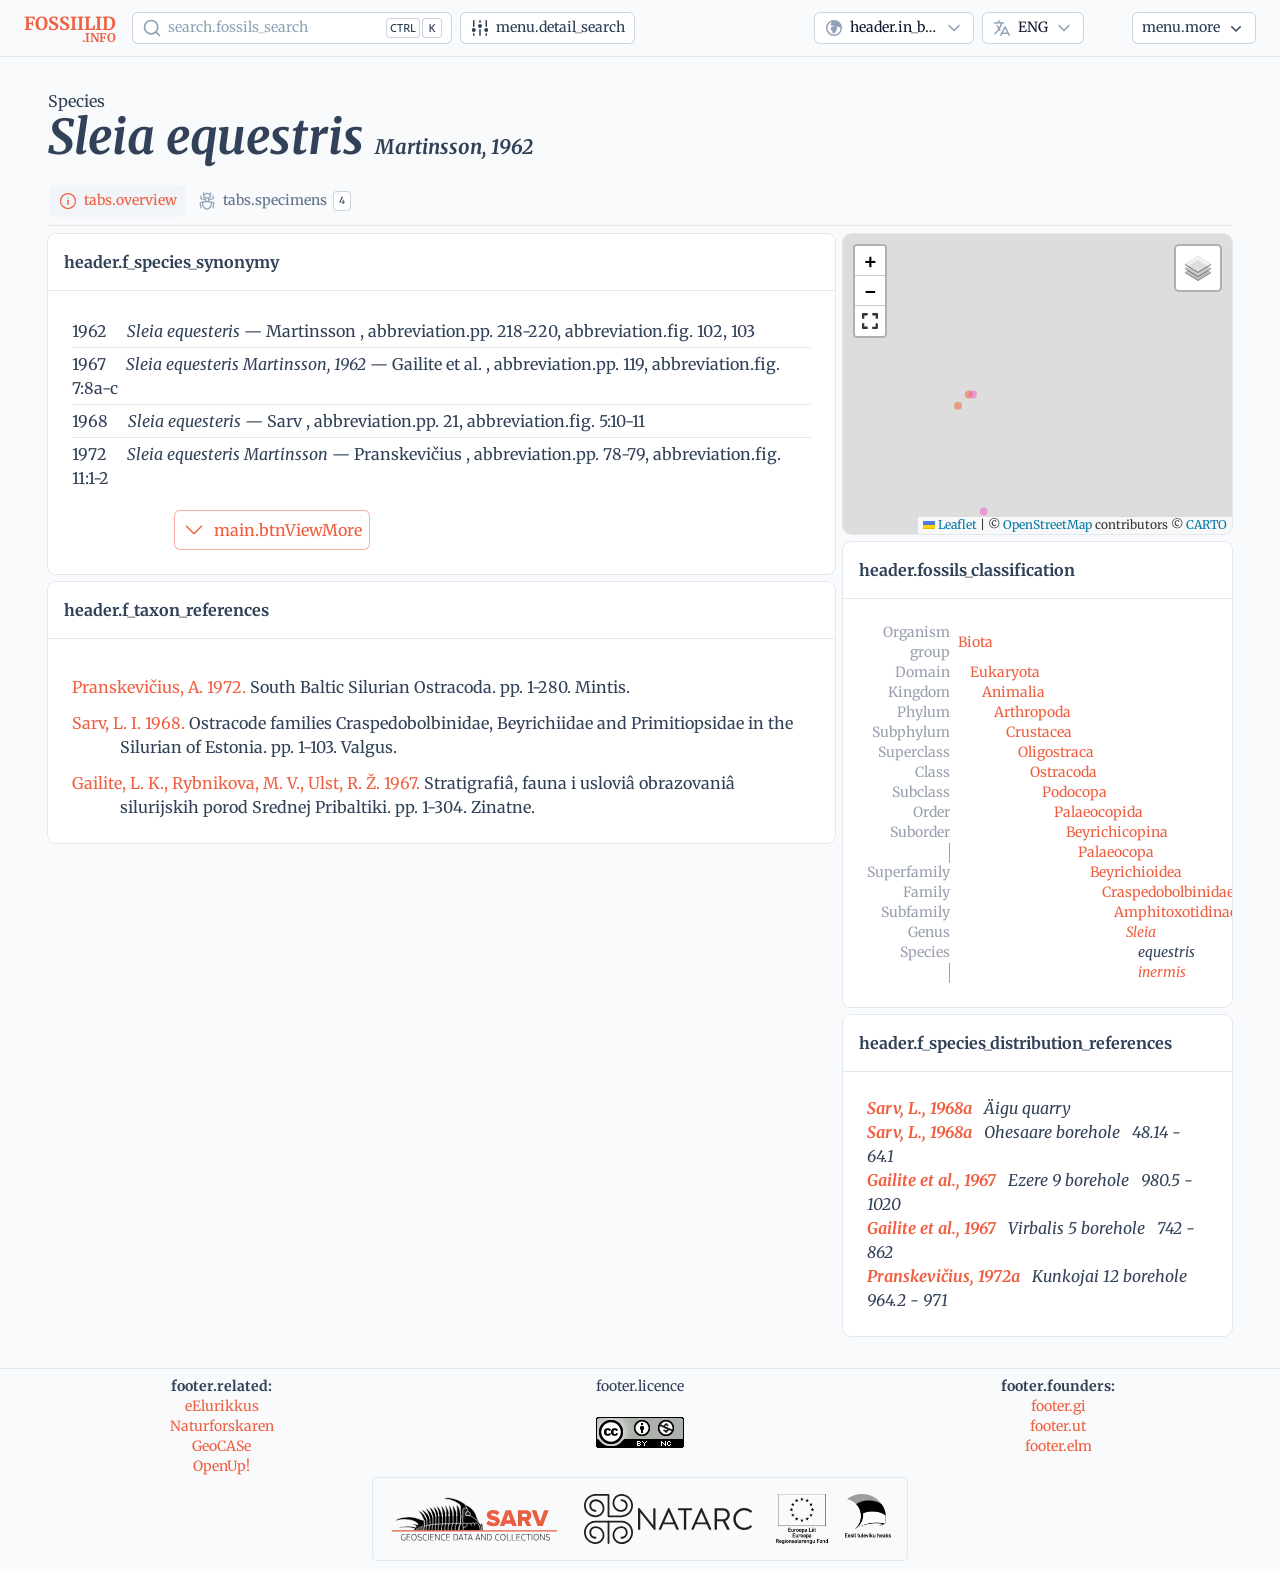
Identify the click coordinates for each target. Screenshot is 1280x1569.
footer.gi (1058, 1406)
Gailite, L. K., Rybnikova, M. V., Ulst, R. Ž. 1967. (248, 783)
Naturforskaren (222, 1426)
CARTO (1206, 524)
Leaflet (950, 524)
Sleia (1141, 932)
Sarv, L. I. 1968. (130, 723)
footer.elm (1058, 1446)
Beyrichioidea (1136, 872)
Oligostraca (1056, 752)
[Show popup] (292, 28)
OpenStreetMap (1047, 524)
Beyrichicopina (1117, 832)
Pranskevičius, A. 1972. (161, 687)
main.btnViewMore (272, 530)
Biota (975, 642)
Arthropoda (1032, 712)
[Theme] (1108, 28)
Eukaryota (1005, 672)
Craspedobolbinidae (1168, 892)
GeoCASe (221, 1446)
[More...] (1194, 28)
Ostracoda (1063, 772)
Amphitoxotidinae (1175, 912)
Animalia (1013, 692)
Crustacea (1039, 732)
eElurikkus (222, 1406)
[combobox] (894, 28)
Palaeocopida (1098, 812)
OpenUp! (221, 1466)
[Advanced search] (547, 28)
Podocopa (1074, 792)
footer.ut (1058, 1426)
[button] (870, 261)
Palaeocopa (1116, 852)
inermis (1162, 972)
